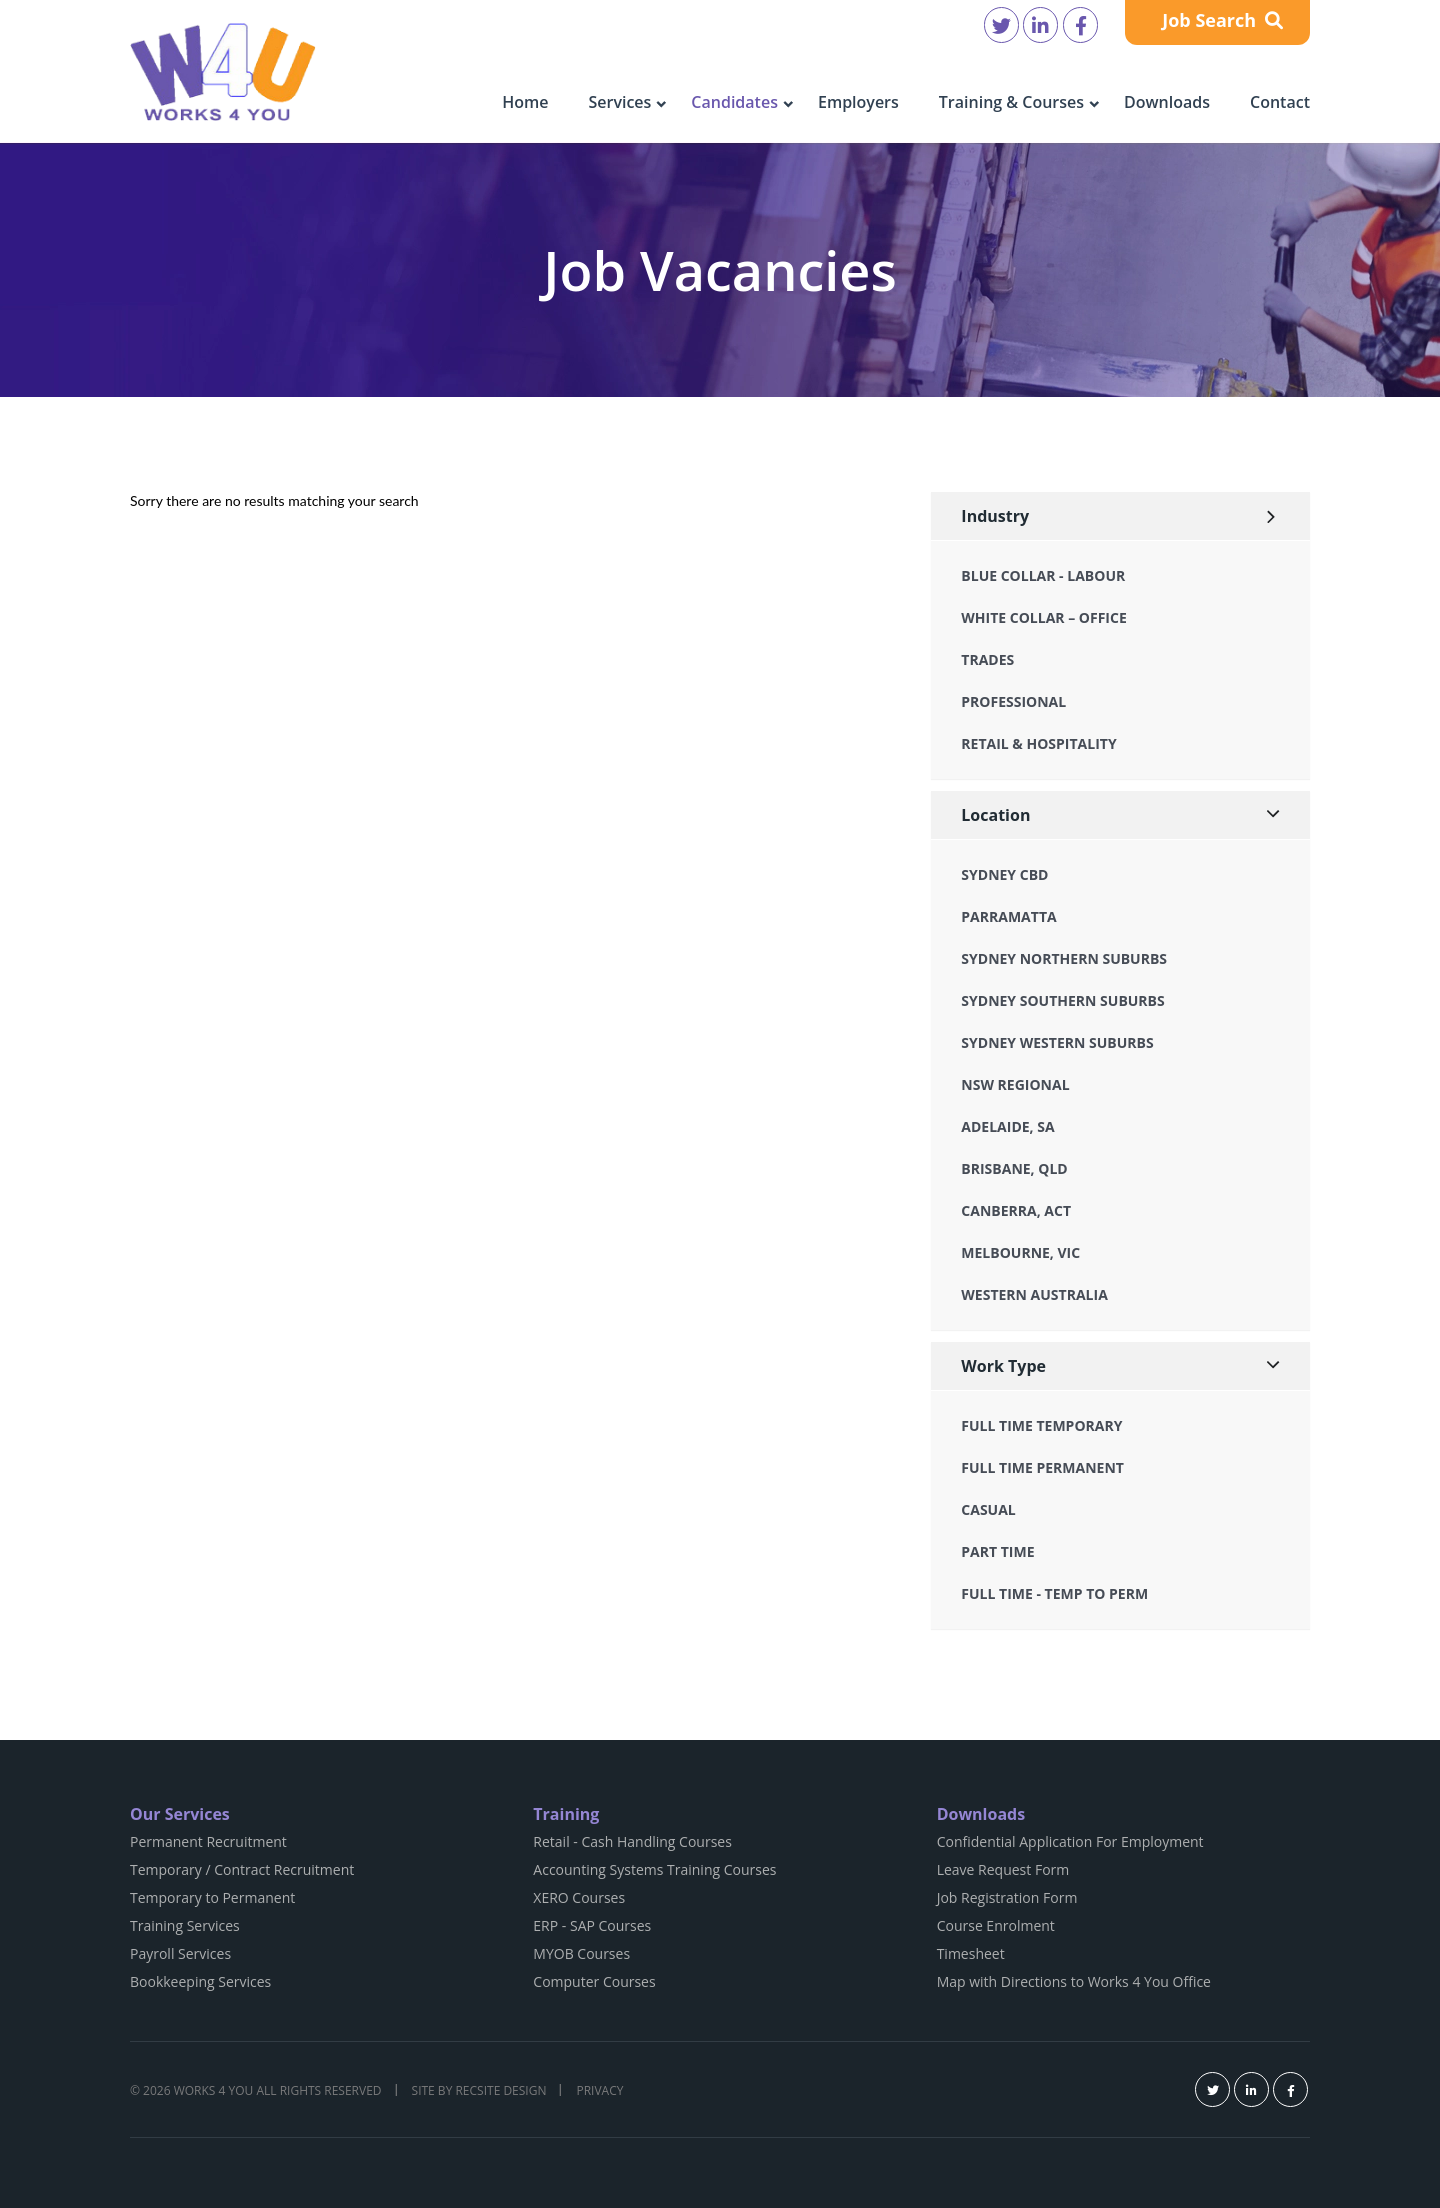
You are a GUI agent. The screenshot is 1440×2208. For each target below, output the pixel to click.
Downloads (1167, 102)
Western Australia (1034, 1294)
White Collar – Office (1043, 617)
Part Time (997, 1551)
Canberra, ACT (1016, 1210)
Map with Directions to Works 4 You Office (1074, 1981)
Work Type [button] (1003, 1366)
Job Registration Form (1007, 1897)
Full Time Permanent (1042, 1467)
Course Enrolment (996, 1925)
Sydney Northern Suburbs (1064, 958)
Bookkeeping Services (200, 1981)
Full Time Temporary (1041, 1425)
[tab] (1120, 516)
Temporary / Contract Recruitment (242, 1869)
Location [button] (995, 815)
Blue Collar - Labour (1043, 575)
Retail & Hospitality (1038, 743)
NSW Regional (1015, 1084)
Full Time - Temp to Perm (1054, 1593)
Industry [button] (995, 516)
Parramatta (1008, 916)
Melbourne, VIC (1020, 1252)
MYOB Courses (581, 1953)
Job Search (1222, 20)
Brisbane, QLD (1014, 1168)
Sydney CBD (1004, 874)
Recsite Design (500, 2090)
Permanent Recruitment (208, 1841)
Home (525, 102)
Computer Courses (594, 1981)
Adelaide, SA (1007, 1126)
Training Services (185, 1925)
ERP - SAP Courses (592, 1925)
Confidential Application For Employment (1070, 1841)
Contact (1280, 102)
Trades (987, 659)
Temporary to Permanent (212, 1897)
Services (619, 102)
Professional (1013, 701)
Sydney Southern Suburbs (1062, 1000)
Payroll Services (180, 1953)
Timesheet (971, 1953)
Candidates (734, 102)
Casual (988, 1509)
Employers (858, 102)
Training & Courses (1011, 102)
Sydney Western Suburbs (1057, 1042)
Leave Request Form (1003, 1869)
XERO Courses (579, 1897)
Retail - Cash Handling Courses (632, 1841)
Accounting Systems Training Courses (654, 1869)
